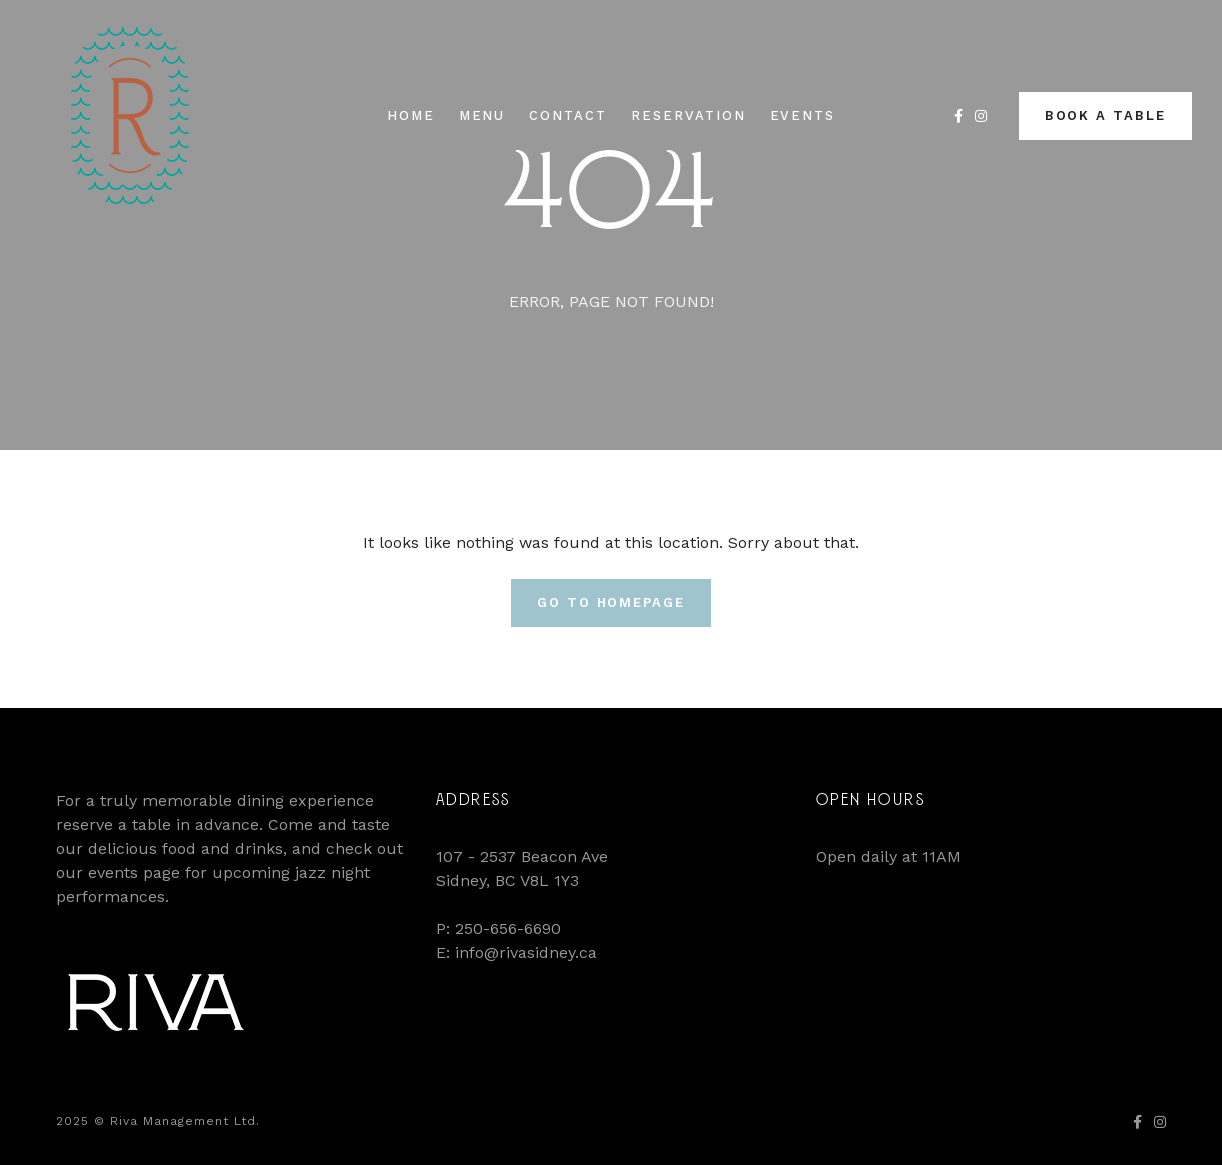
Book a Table (1105, 115)
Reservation (688, 115)
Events (803, 115)
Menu (482, 115)
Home (411, 115)
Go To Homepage (611, 602)
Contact (568, 115)
